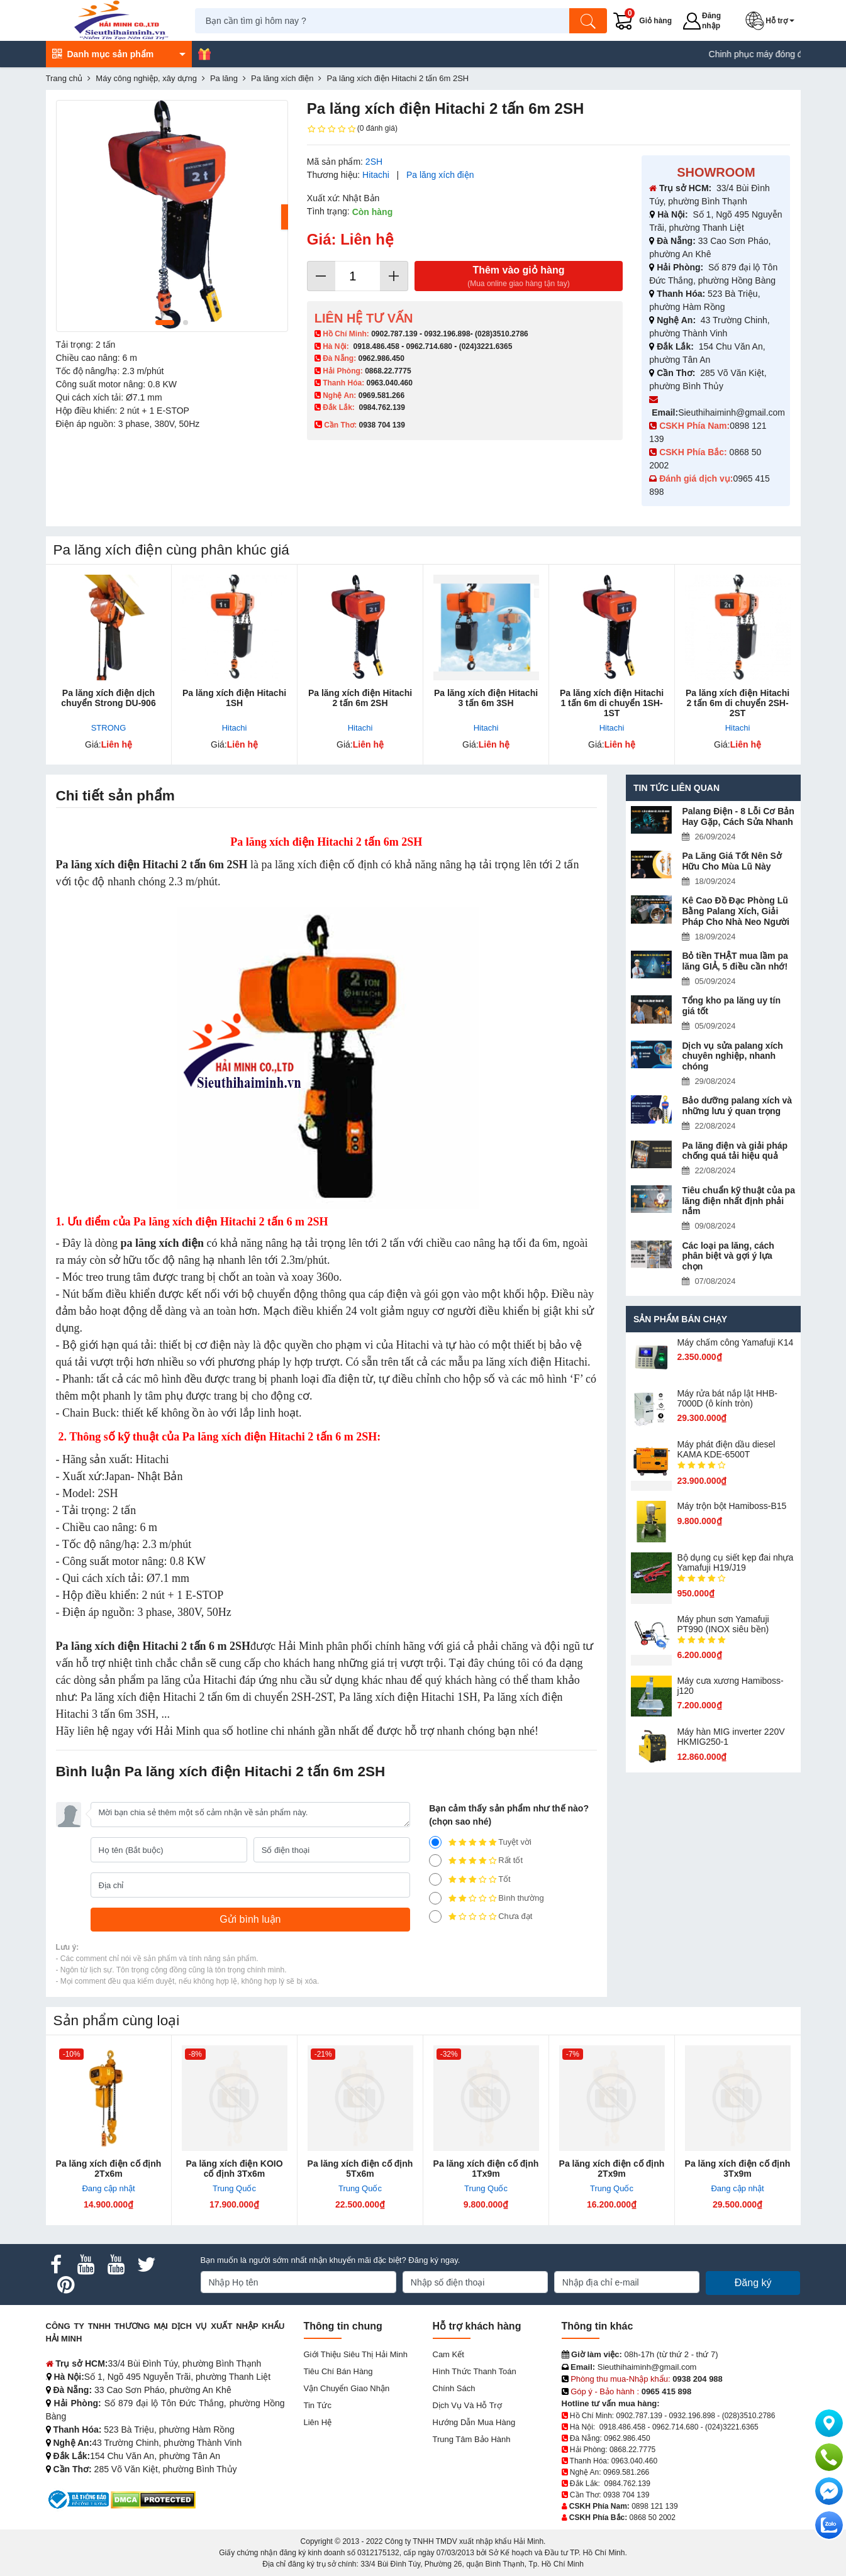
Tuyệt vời (480, 1842)
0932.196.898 (447, 333)
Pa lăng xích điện (440, 175)
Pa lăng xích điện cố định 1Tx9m (486, 2169)
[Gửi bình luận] (251, 1920)
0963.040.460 (390, 383)
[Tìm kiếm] (590, 20)
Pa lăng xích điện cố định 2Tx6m (109, 2169)
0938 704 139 (626, 2494)
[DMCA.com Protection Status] (153, 2499)
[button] (773, 20)
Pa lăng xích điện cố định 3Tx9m (738, 2169)
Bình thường (486, 1898)
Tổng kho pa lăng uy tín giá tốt (731, 1005)
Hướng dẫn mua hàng (474, 2422)
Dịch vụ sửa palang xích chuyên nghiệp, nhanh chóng (732, 1056)
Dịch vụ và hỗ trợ (467, 2405)
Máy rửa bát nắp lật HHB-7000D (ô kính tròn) (727, 1398)
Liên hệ (318, 2422)
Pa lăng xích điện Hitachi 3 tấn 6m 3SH (486, 698)
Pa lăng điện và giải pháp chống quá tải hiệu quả (735, 1151)
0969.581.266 (381, 395)
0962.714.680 (429, 346)
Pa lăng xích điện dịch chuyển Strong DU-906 (108, 698)
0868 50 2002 (653, 2517)
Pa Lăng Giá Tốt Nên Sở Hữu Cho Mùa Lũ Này (732, 861)
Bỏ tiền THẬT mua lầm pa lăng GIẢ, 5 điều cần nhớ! (735, 961)
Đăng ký (753, 2282)
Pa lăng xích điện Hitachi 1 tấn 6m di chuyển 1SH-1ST (612, 703)
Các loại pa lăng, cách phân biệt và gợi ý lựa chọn (728, 1256)
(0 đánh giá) (352, 129)
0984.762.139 (382, 407)
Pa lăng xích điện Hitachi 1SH (234, 698)
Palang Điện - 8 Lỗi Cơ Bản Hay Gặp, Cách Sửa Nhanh (738, 816)
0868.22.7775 (388, 371)
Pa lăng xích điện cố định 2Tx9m (612, 2169)
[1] (435, 1916)
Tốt (470, 1879)
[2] (435, 1898)
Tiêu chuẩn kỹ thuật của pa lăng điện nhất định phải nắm (738, 1201)
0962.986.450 (381, 358)
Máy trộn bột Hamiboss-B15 (731, 1506)
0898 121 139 (654, 2506)
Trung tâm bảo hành (472, 2439)
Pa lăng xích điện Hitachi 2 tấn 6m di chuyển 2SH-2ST (737, 703)
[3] (435, 1879)
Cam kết (448, 2354)
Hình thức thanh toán (474, 2371)
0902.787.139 (394, 333)
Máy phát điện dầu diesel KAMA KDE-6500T (726, 1449)
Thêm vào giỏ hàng (519, 277)
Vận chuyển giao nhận (347, 2388)
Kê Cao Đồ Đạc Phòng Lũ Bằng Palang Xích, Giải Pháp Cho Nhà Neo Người (735, 911)
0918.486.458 (376, 346)
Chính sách (454, 2388)
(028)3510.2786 (501, 333)
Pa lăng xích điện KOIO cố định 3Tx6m (234, 2169)
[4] (435, 1860)
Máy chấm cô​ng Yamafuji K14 (735, 1342)
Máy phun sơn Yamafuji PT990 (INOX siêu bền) (723, 1624)
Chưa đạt (480, 1916)
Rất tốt (476, 1860)
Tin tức (317, 2405)
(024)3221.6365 (486, 346)
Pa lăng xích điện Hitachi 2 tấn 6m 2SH (360, 698)
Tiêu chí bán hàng (338, 2371)
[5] (435, 1842)
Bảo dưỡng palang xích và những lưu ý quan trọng (737, 1105)
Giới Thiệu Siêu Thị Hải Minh (356, 2354)
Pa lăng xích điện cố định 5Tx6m (360, 2169)
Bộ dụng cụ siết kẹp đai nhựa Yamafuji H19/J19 (735, 1562)
